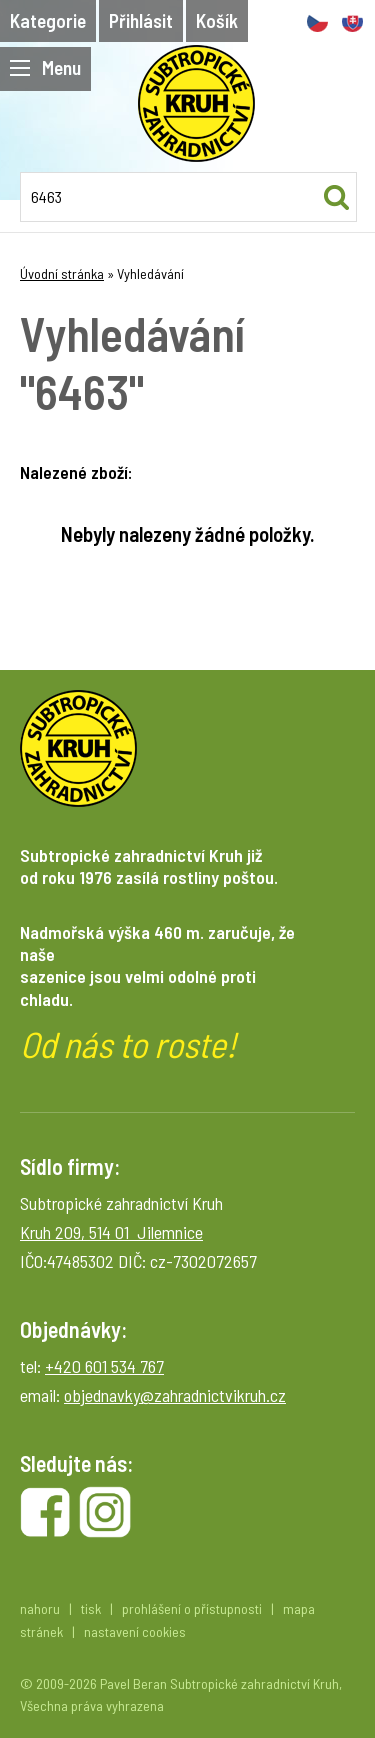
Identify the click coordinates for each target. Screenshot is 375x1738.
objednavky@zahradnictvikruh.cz (175, 1395)
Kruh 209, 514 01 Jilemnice (111, 1232)
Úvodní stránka (62, 273)
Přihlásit (141, 20)
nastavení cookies (135, 1631)
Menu (45, 67)
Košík (217, 20)
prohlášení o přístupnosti (192, 1608)
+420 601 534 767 (104, 1366)
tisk (91, 1608)
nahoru (40, 1608)
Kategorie (48, 20)
